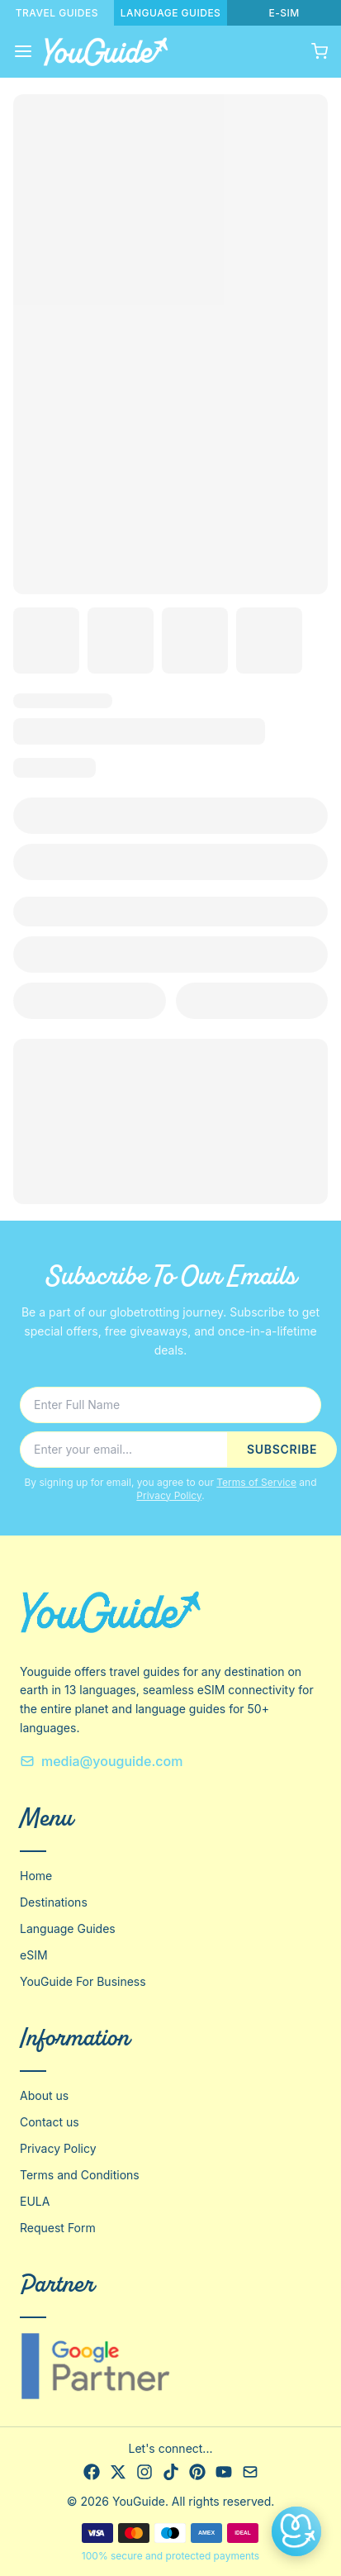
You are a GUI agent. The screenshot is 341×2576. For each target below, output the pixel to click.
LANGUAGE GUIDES (171, 13)
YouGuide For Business (83, 1981)
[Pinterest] (197, 2472)
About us (44, 2095)
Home (36, 1876)
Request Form (58, 2228)
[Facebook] (91, 2472)
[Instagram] (144, 2472)
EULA (35, 2201)
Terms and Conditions (80, 2175)
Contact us (49, 2122)
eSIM (34, 1955)
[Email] (250, 2472)
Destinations (54, 1902)
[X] (118, 2472)
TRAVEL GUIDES (57, 13)
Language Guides (68, 1928)
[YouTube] (223, 2472)
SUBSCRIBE (282, 1449)
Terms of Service (256, 1482)
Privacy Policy (168, 1495)
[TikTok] (171, 2472)
